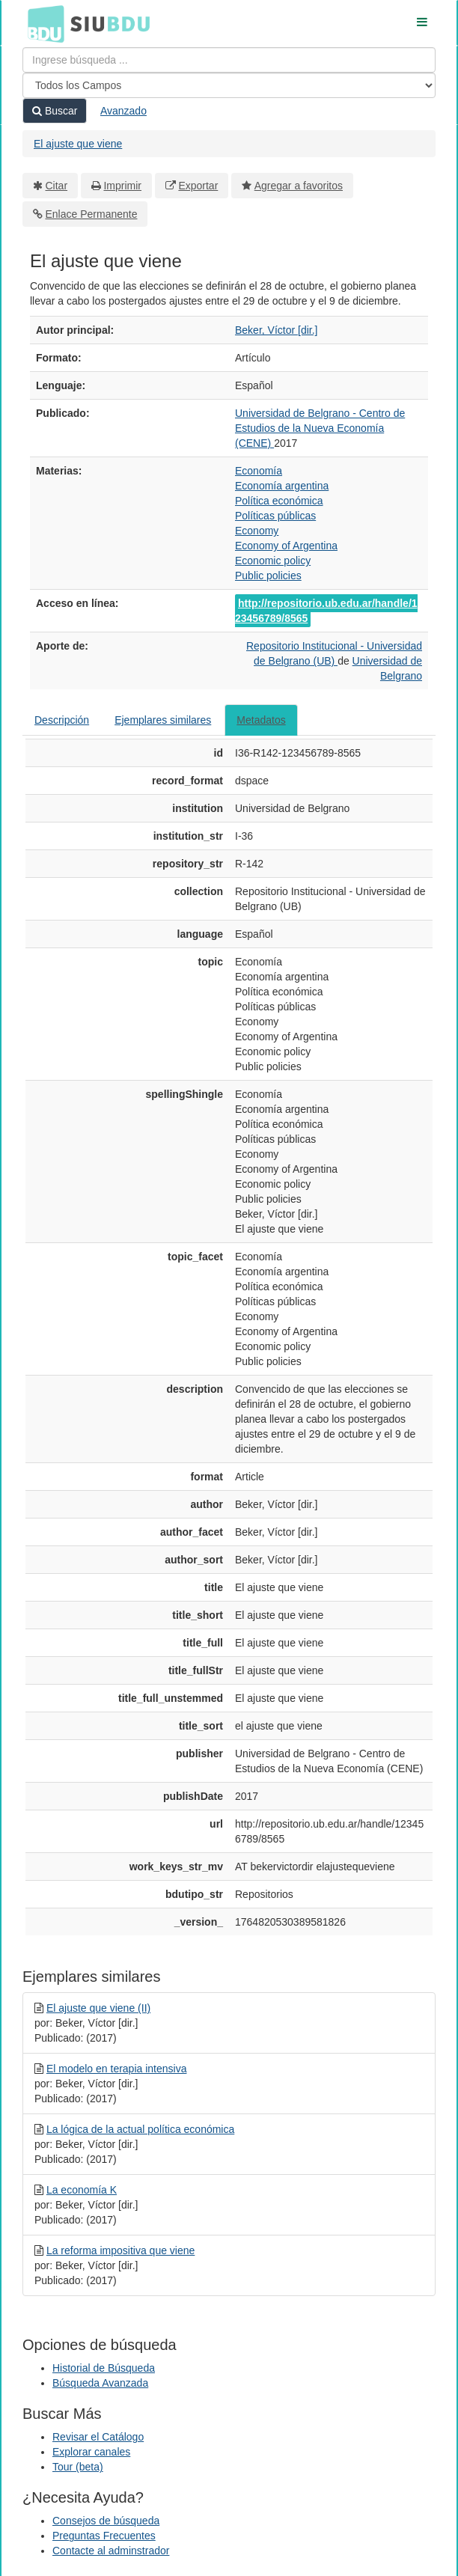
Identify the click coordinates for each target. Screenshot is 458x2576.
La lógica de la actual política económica (140, 2129)
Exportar (198, 186)
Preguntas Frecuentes (104, 2536)
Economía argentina (282, 486)
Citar (57, 186)
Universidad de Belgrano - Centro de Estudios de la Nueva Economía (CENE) (320, 428)
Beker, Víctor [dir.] (276, 330)
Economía (258, 471)
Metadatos (260, 720)
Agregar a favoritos (298, 186)
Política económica (279, 501)
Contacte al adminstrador (110, 2551)
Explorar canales (91, 2452)
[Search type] (229, 85)
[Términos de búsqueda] (229, 60)
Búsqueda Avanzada (100, 2383)
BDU (41, 23)
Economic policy (273, 561)
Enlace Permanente (92, 214)
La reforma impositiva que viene (120, 2250)
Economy (256, 531)
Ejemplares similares (162, 720)
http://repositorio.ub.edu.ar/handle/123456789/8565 (326, 610)
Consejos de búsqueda (105, 2521)
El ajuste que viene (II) (98, 2008)
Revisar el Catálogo (98, 2437)
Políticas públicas (275, 516)
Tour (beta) (77, 2467)
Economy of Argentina (286, 546)
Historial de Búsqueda (103, 2368)
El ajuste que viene (78, 144)
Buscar (54, 111)
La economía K (81, 2190)
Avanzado (123, 111)
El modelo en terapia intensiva (116, 2069)
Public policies (268, 576)
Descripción (61, 720)
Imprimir (122, 186)
